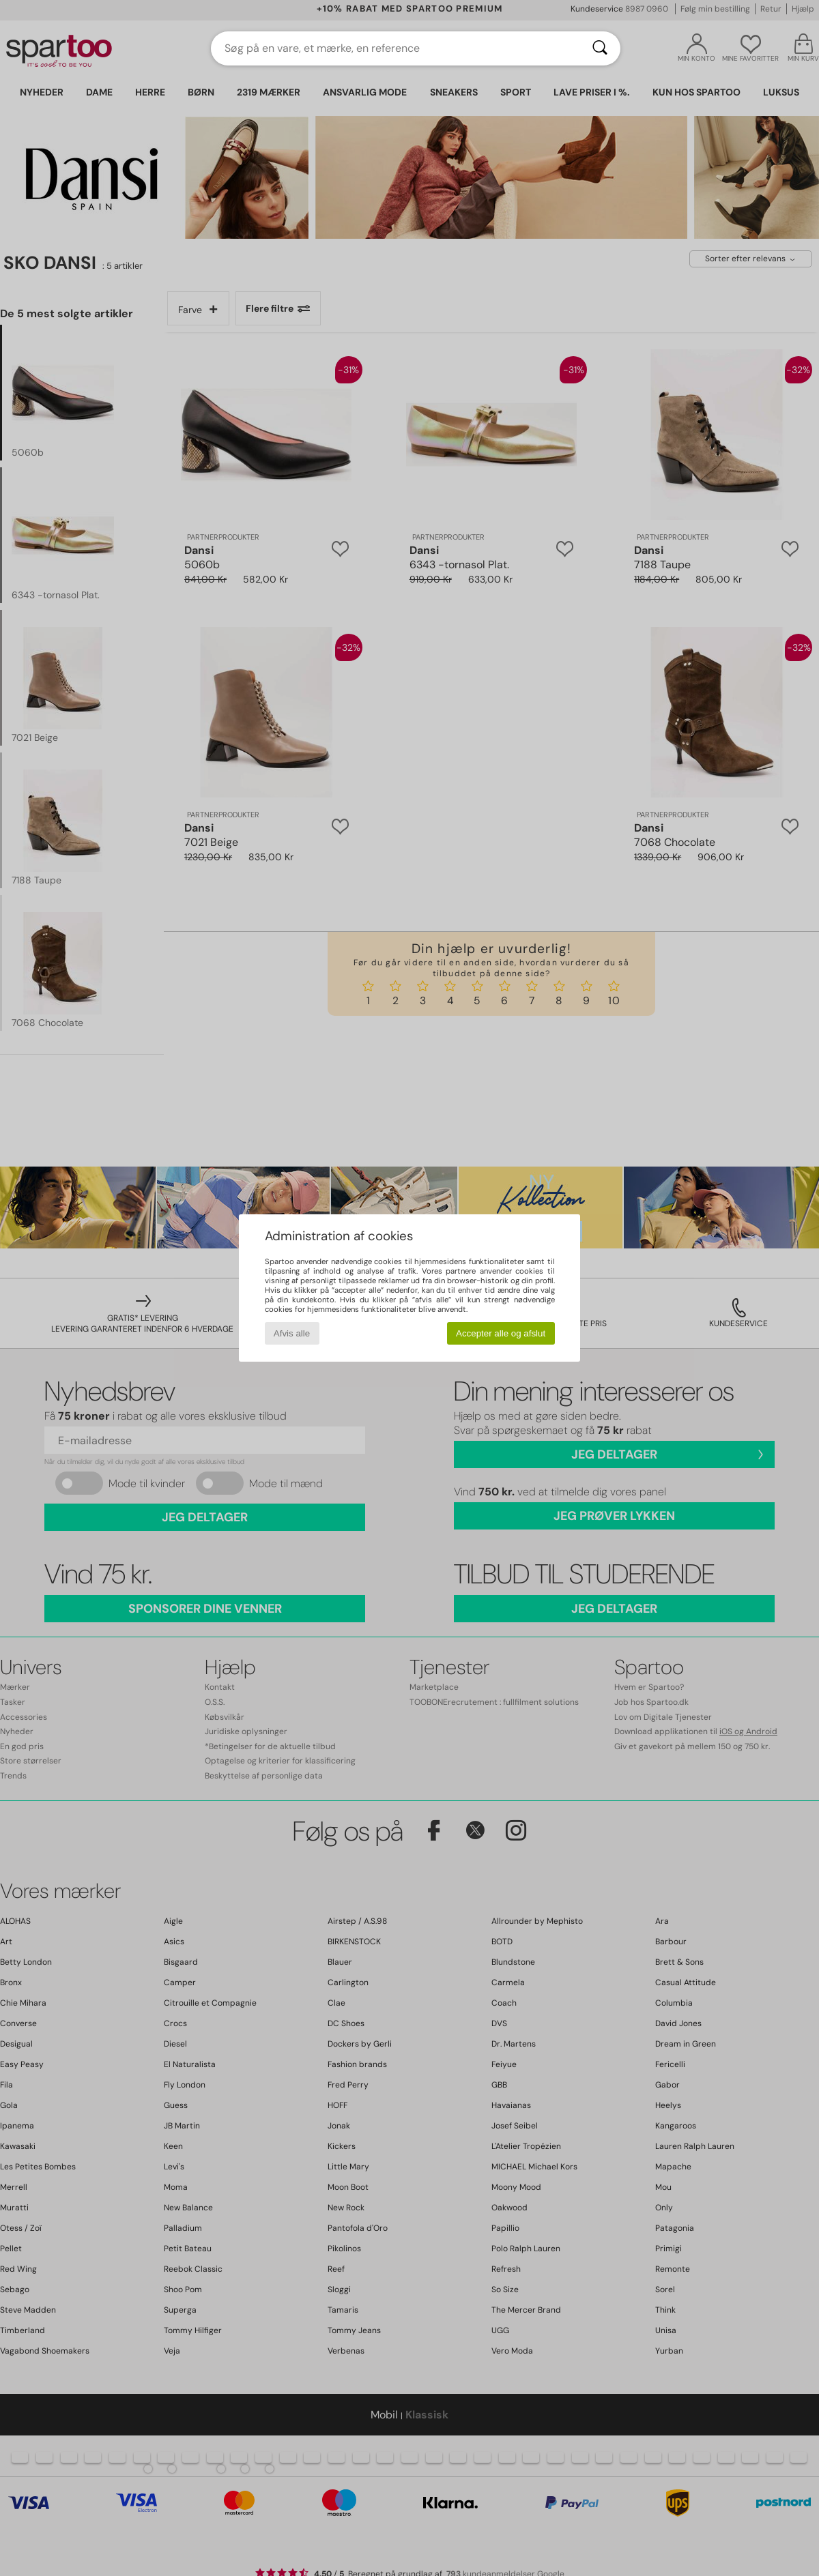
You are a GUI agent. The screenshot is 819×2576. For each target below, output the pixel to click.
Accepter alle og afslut (500, 1333)
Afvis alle (292, 1333)
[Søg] (600, 48)
